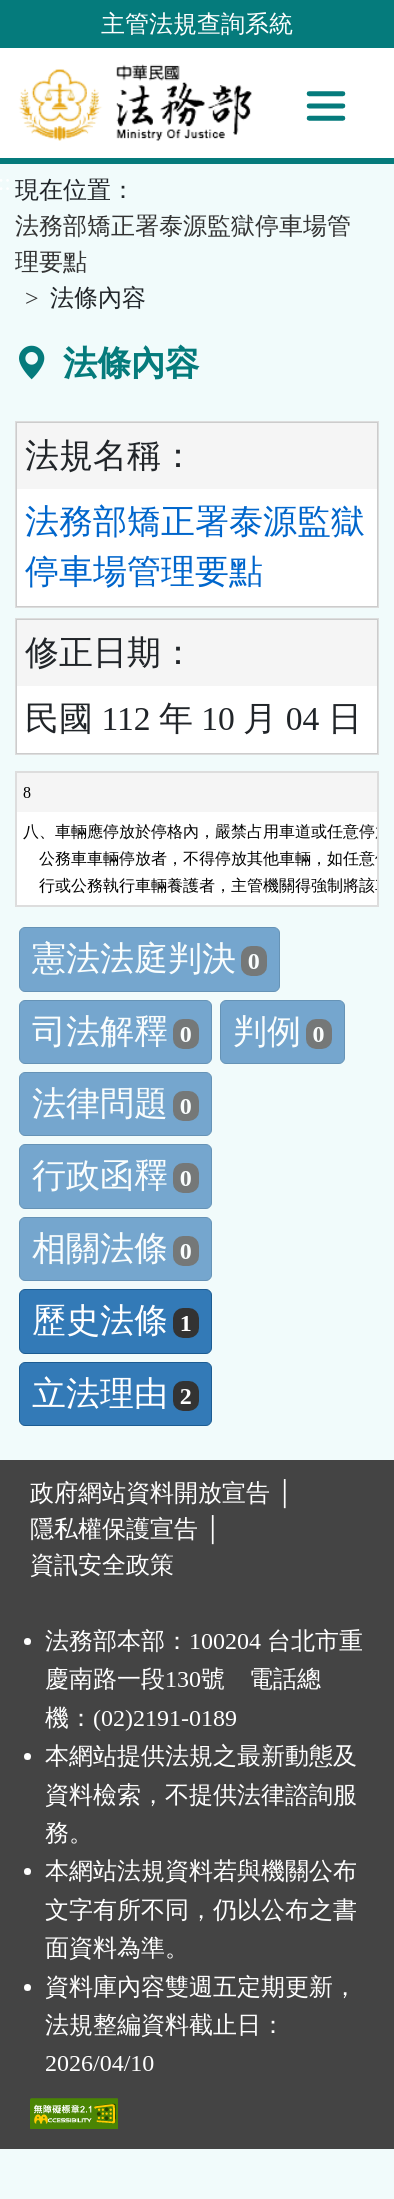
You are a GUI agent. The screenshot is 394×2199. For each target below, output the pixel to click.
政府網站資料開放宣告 (150, 1493)
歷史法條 (115, 1320)
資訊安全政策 (102, 1565)
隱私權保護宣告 (114, 1529)
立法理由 (115, 1393)
